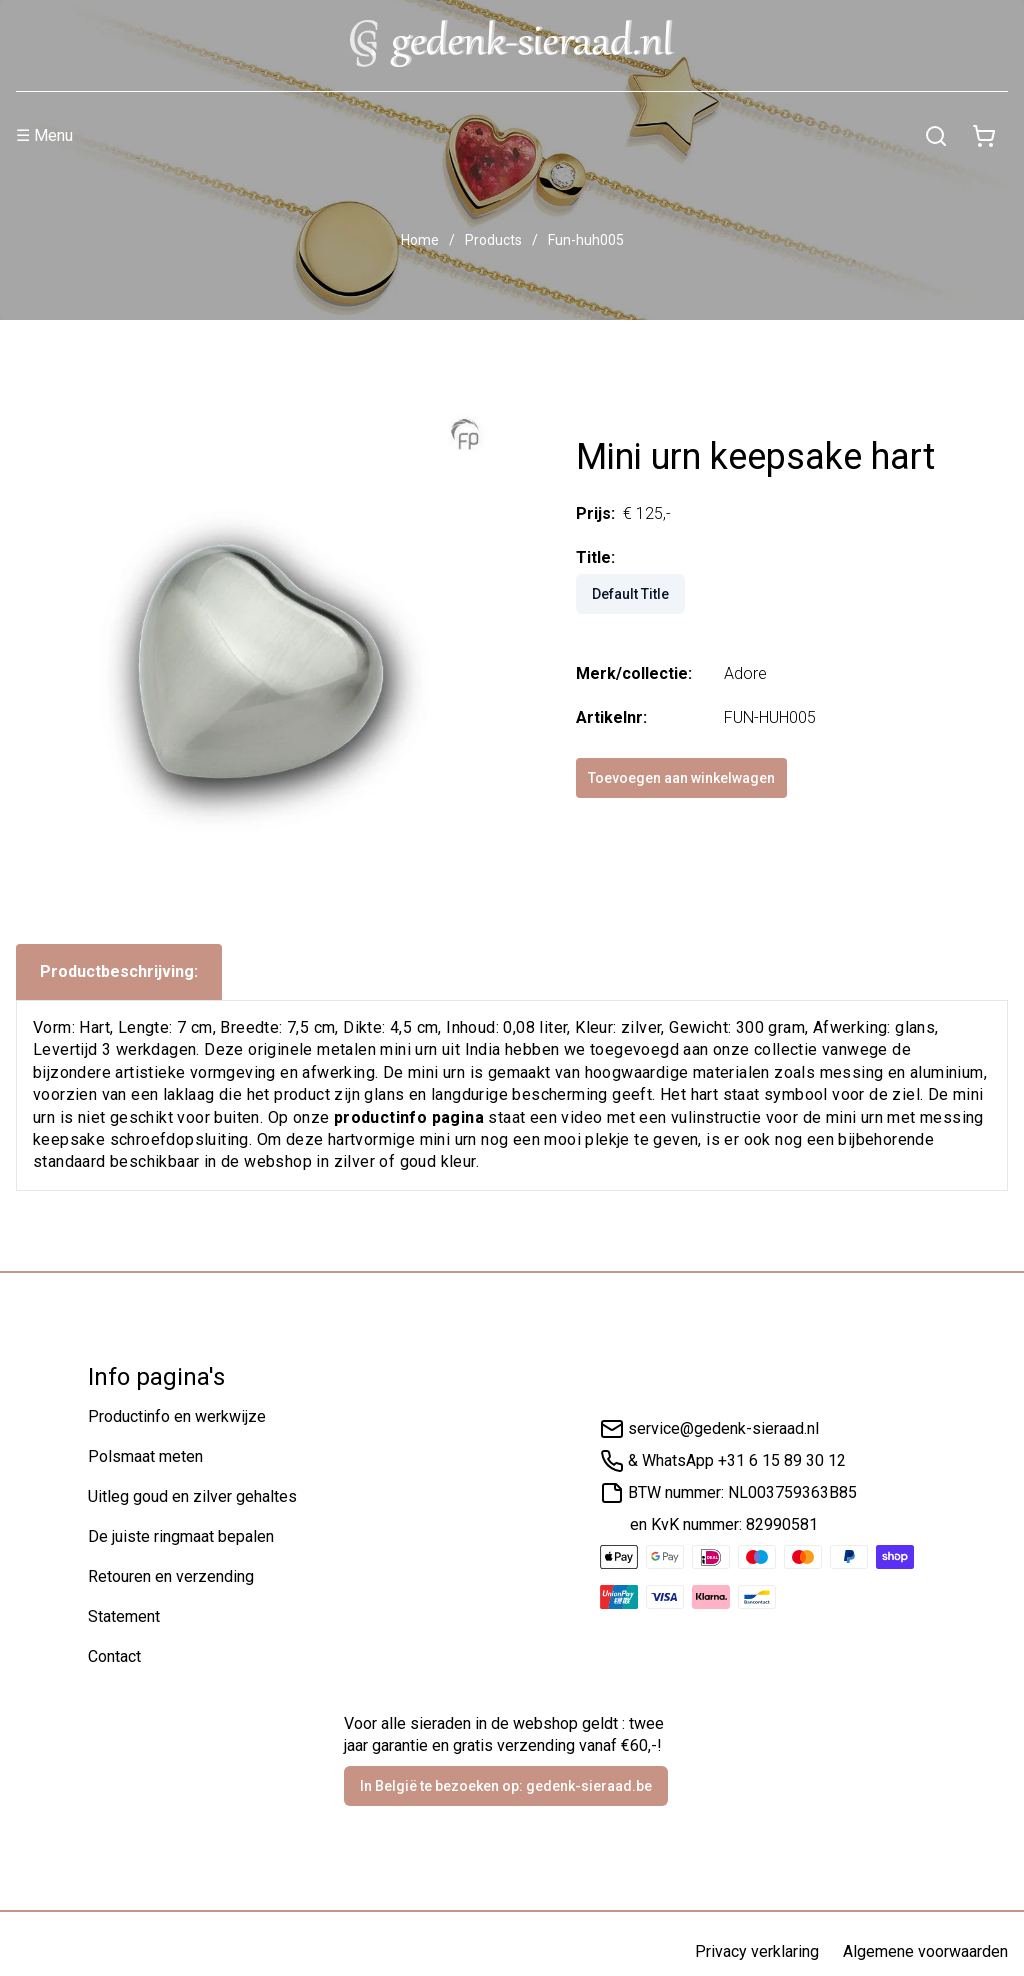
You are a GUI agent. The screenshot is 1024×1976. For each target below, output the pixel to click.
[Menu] (464, 136)
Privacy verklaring (757, 1951)
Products (493, 240)
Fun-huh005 (586, 240)
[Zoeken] (936, 136)
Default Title (630, 594)
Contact (114, 1656)
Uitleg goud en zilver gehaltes (192, 1496)
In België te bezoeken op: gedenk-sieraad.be (506, 1786)
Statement (124, 1616)
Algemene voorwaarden (925, 1951)
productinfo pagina (409, 1117)
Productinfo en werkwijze (177, 1416)
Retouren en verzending (171, 1576)
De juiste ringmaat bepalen (181, 1536)
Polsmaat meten (145, 1456)
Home (420, 240)
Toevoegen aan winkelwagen (681, 778)
